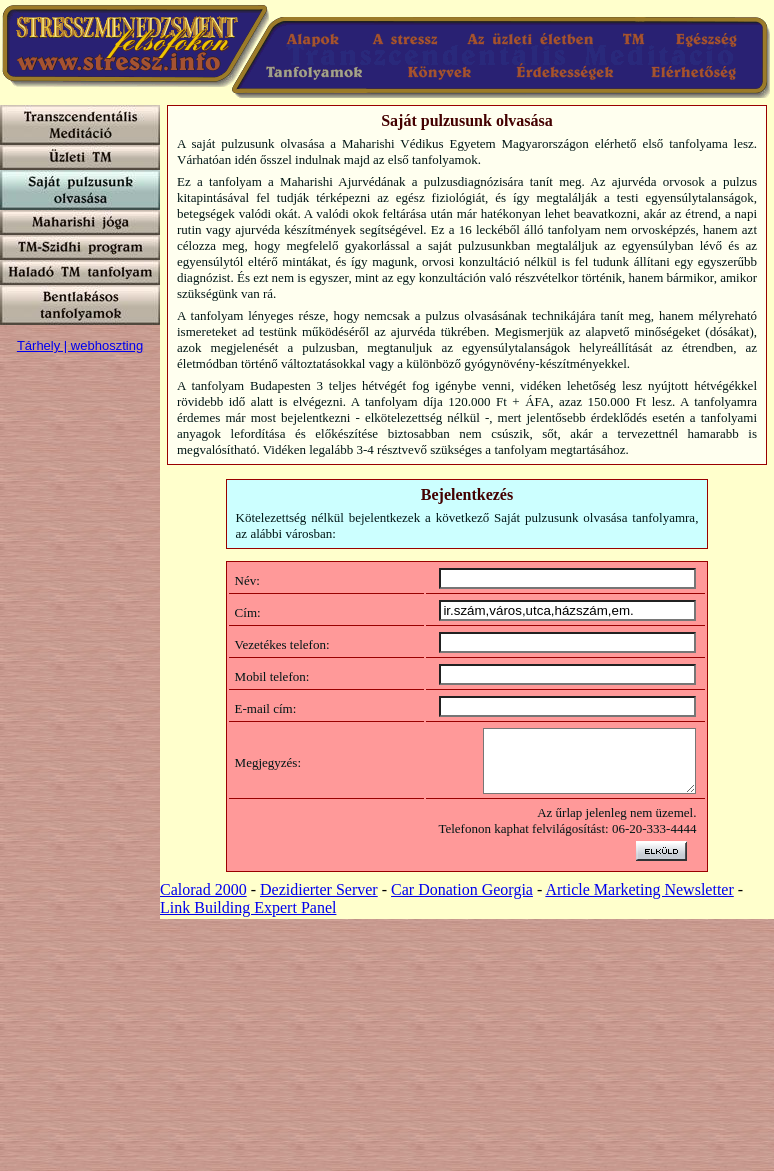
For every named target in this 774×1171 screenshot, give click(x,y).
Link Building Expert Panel (248, 919)
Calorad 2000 (203, 901)
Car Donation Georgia (462, 901)
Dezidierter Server (319, 901)
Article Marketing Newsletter (639, 901)
